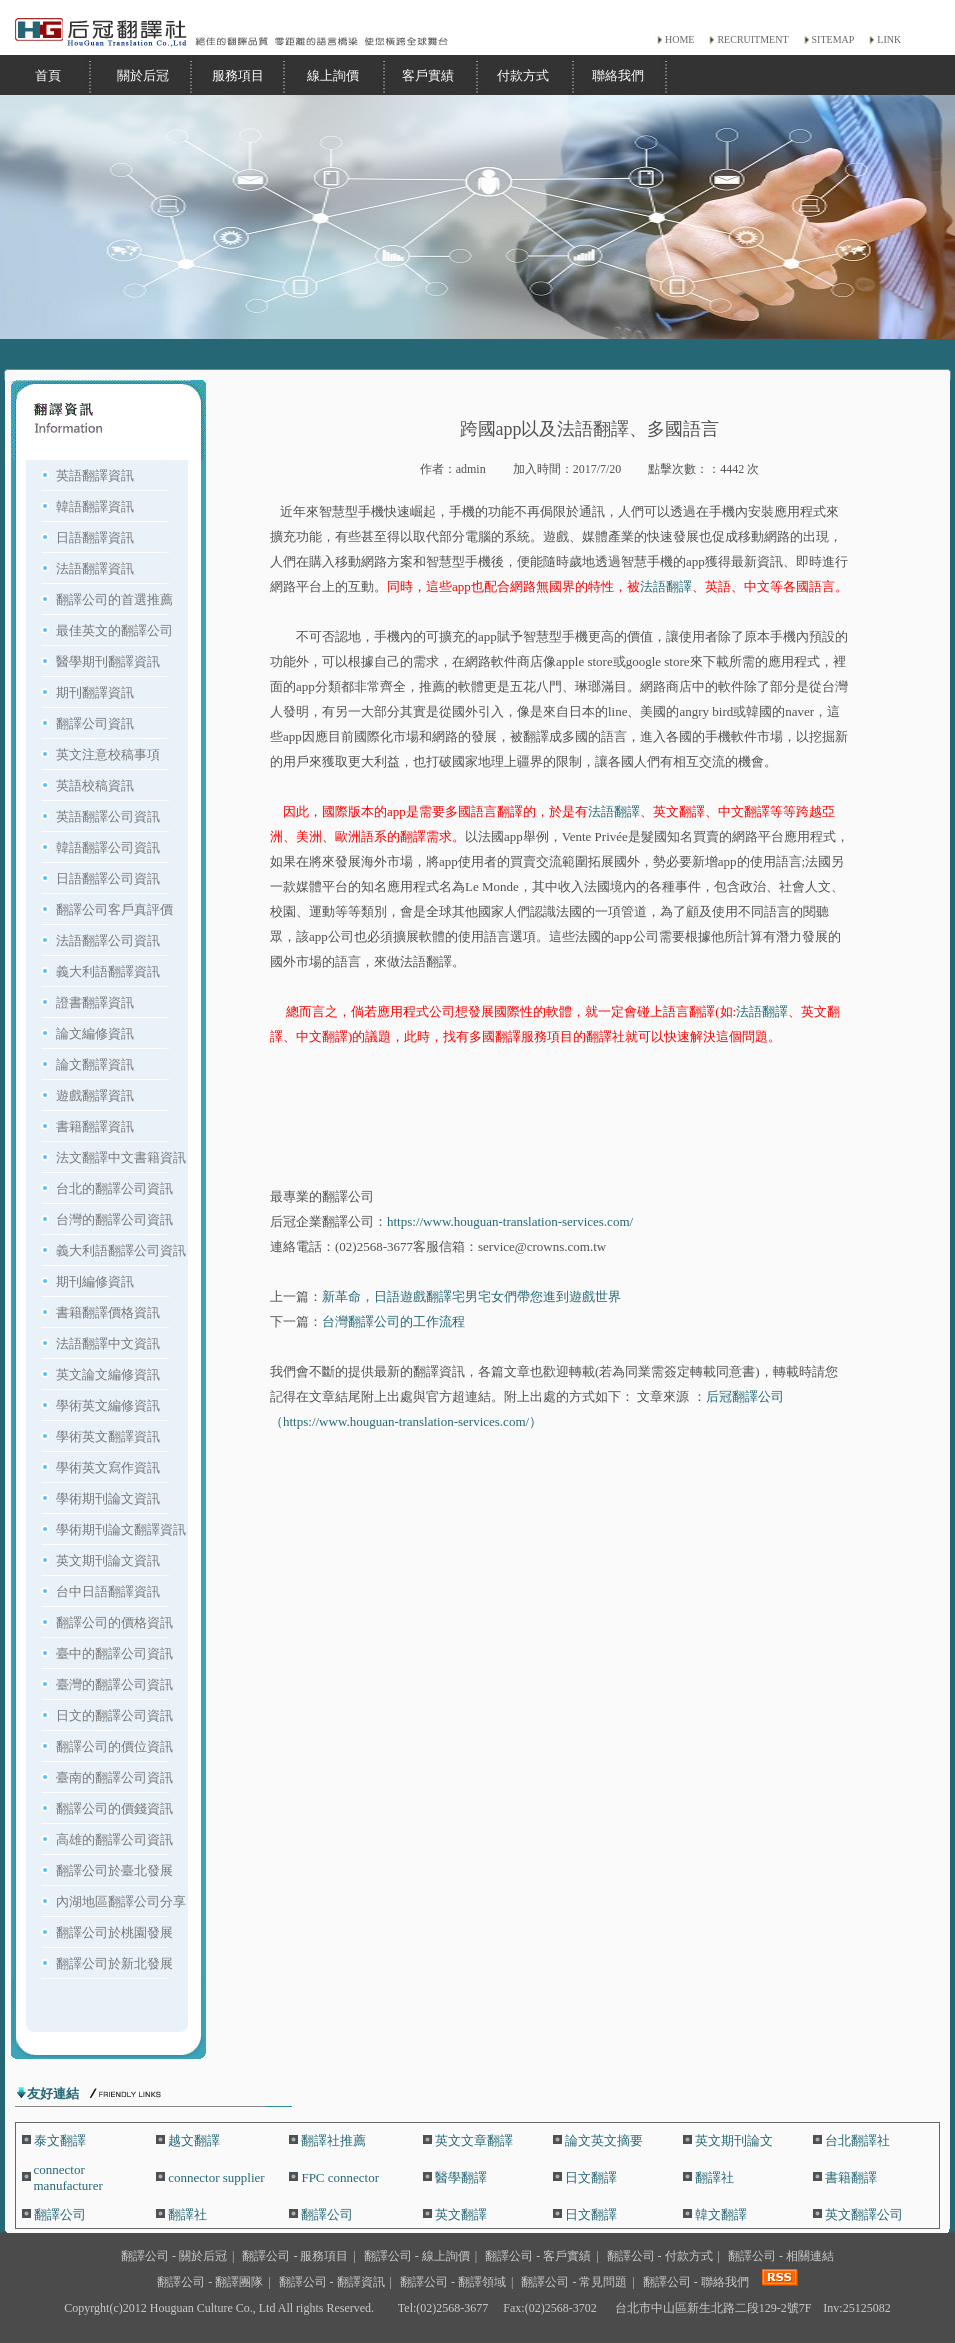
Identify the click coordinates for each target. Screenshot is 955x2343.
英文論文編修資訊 (108, 1374)
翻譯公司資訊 (95, 723)
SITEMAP (833, 39)
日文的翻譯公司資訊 (114, 1715)
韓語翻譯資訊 (95, 506)
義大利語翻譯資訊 (108, 971)
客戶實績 (428, 75)
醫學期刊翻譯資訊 (108, 661)
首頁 (48, 75)
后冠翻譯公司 (745, 1396)
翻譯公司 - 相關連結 (781, 2256)
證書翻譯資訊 (95, 1002)
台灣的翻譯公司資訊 (114, 1219)
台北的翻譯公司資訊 (114, 1188)
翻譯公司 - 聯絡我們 (696, 2282)
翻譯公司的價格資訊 (114, 1622)
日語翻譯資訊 (95, 537)
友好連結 (53, 2093)
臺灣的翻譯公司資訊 (114, 1684)
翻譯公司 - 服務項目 (295, 2256)
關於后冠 (143, 75)
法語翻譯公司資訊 (108, 940)
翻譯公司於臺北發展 (114, 1870)
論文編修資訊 (95, 1033)
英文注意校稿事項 (108, 754)
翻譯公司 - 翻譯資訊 (332, 2282)
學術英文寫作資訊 (108, 1467)
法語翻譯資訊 (95, 568)
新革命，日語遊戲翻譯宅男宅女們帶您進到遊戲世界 (471, 1296)
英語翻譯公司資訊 (108, 816)
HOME (679, 39)
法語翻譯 (666, 586)
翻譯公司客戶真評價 (114, 909)
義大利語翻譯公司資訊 (121, 1250)
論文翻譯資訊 (95, 1064)
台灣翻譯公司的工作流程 (393, 1321)
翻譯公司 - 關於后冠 (174, 2256)
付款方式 (523, 75)
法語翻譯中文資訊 (108, 1343)
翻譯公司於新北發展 (114, 1963)
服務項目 (238, 75)
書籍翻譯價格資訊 (108, 1312)
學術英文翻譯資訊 (108, 1436)
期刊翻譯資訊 (95, 692)
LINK (889, 39)
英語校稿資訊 (95, 785)
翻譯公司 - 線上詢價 (417, 2256)
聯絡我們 (618, 75)
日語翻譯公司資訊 (108, 878)
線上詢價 (333, 75)
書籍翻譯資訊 (95, 1126)
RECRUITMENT (752, 39)
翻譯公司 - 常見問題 (574, 2282)
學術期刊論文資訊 (108, 1498)
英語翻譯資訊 (95, 475)
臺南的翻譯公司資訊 (114, 1777)
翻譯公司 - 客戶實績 (538, 2256)
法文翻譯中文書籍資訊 (121, 1157)
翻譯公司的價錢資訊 (114, 1808)
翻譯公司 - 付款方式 (660, 2256)
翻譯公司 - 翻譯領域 (453, 2282)
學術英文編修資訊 (108, 1405)
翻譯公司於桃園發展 (114, 1932)
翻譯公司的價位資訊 (114, 1746)
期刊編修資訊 (95, 1281)
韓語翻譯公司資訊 (108, 847)
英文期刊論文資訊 (108, 1560)
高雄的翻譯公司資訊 (114, 1839)
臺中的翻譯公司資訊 (114, 1653)
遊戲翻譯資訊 (95, 1095)
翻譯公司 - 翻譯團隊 (210, 2282)
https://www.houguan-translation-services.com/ (510, 1221)
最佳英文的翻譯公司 (114, 630)
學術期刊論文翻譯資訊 (121, 1529)
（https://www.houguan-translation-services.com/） (406, 1421)
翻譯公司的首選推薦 (114, 599)
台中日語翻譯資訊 (108, 1591)
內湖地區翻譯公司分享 (121, 1901)
